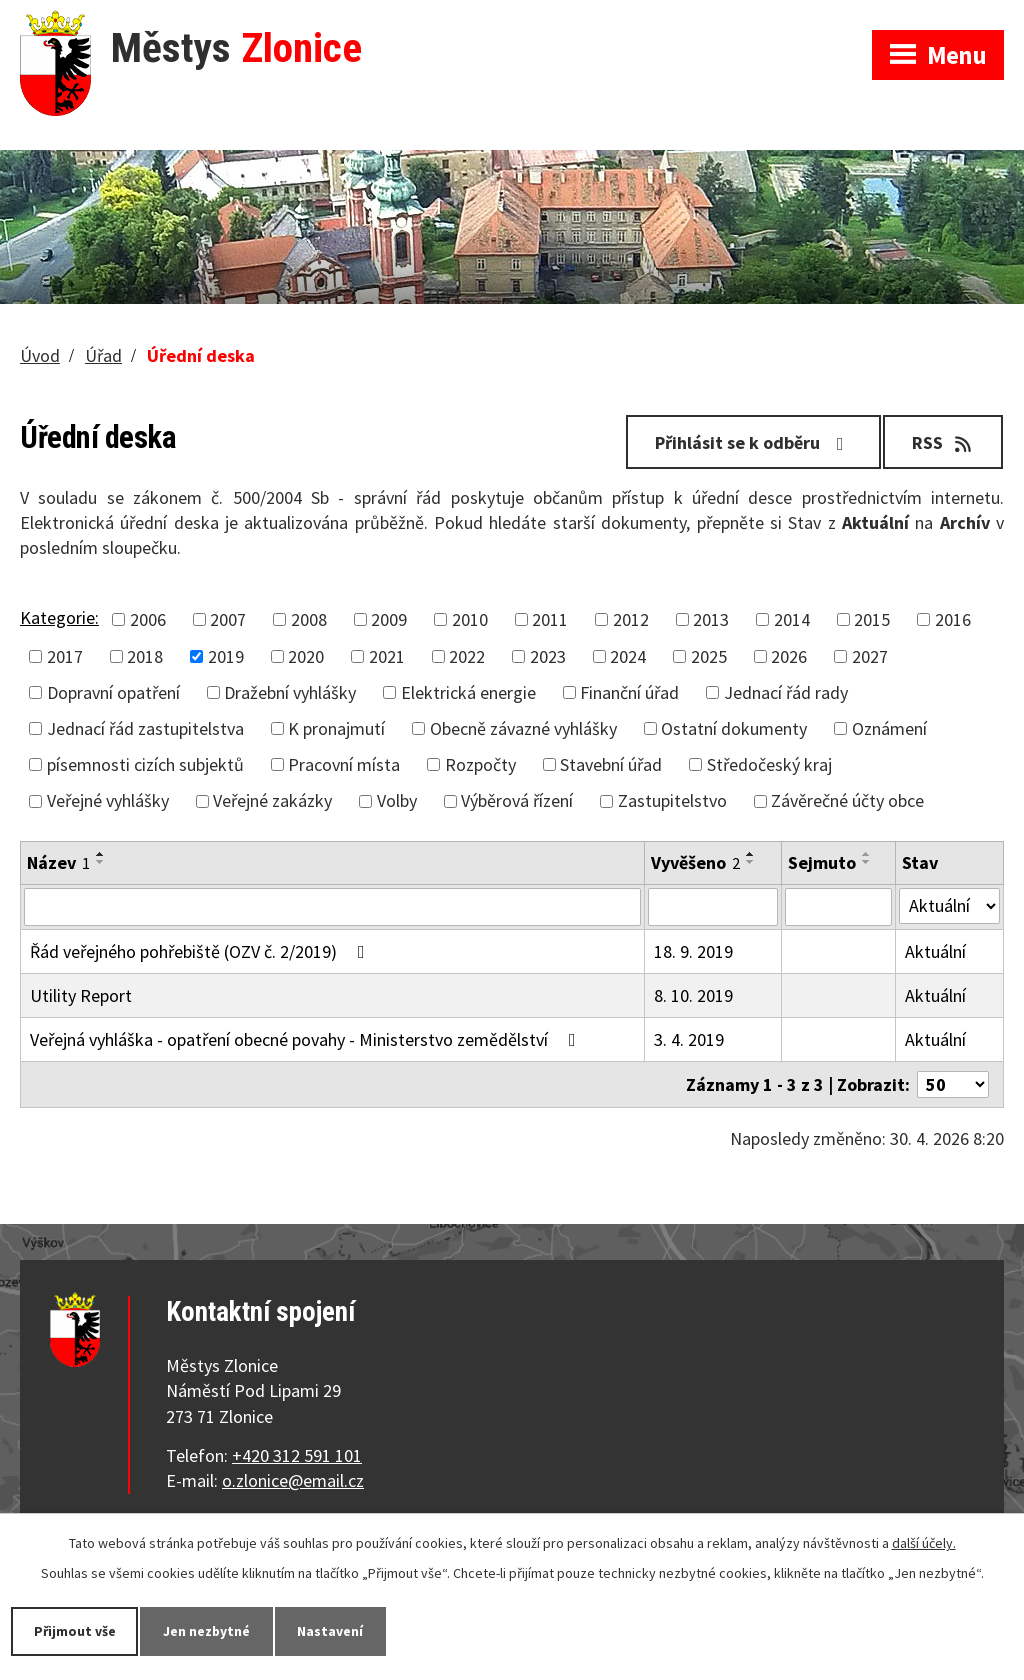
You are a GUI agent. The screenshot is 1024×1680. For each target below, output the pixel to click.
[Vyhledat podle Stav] (949, 906)
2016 (953, 619)
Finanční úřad (629, 692)
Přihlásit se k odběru (753, 442)
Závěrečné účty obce (847, 800)
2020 (306, 656)
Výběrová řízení (517, 800)
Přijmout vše (75, 1631)
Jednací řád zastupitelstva (145, 728)
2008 (309, 619)
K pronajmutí (336, 728)
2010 (470, 619)
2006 (148, 619)
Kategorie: (59, 617)
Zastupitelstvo (672, 800)
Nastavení (334, 1631)
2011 (550, 619)
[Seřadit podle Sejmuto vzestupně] (867, 854)
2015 (872, 619)
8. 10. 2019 (693, 995)
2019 (226, 656)
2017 (65, 656)
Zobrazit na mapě (761, 20)
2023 (548, 656)
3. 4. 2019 (689, 1039)
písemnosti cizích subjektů (145, 764)
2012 (631, 619)
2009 (389, 619)
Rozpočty (480, 764)
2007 (228, 619)
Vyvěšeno (695, 862)
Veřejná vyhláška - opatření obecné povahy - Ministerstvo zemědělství (307, 1039)
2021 (387, 656)
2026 (789, 656)
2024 (628, 656)
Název (58, 862)
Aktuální (935, 951)
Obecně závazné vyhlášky (523, 728)
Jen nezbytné (209, 1631)
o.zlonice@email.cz (293, 1480)
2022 (467, 656)
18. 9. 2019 (693, 951)
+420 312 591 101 (297, 1455)
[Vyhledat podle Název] (332, 907)
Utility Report (81, 995)
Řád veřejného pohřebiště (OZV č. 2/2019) (201, 951)
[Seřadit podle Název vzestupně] (101, 854)
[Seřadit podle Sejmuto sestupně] (867, 862)
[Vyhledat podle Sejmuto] (838, 907)
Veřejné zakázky (272, 800)
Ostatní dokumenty (734, 728)
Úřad (103, 355)
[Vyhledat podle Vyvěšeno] (713, 907)
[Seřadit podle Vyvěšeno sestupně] (751, 862)
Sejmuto (822, 862)
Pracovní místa (344, 764)
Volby (397, 800)
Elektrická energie (468, 692)
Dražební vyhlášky (290, 692)
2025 (709, 656)
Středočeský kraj (769, 764)
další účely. (924, 1542)
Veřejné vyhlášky (108, 800)
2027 (870, 656)
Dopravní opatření (113, 692)
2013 (711, 619)
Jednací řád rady (786, 692)
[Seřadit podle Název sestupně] (101, 862)
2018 (145, 656)
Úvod (40, 355)
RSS (943, 442)
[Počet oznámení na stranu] (953, 1084)
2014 (792, 619)
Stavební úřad (611, 764)
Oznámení (889, 728)
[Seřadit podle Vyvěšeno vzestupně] (751, 854)
